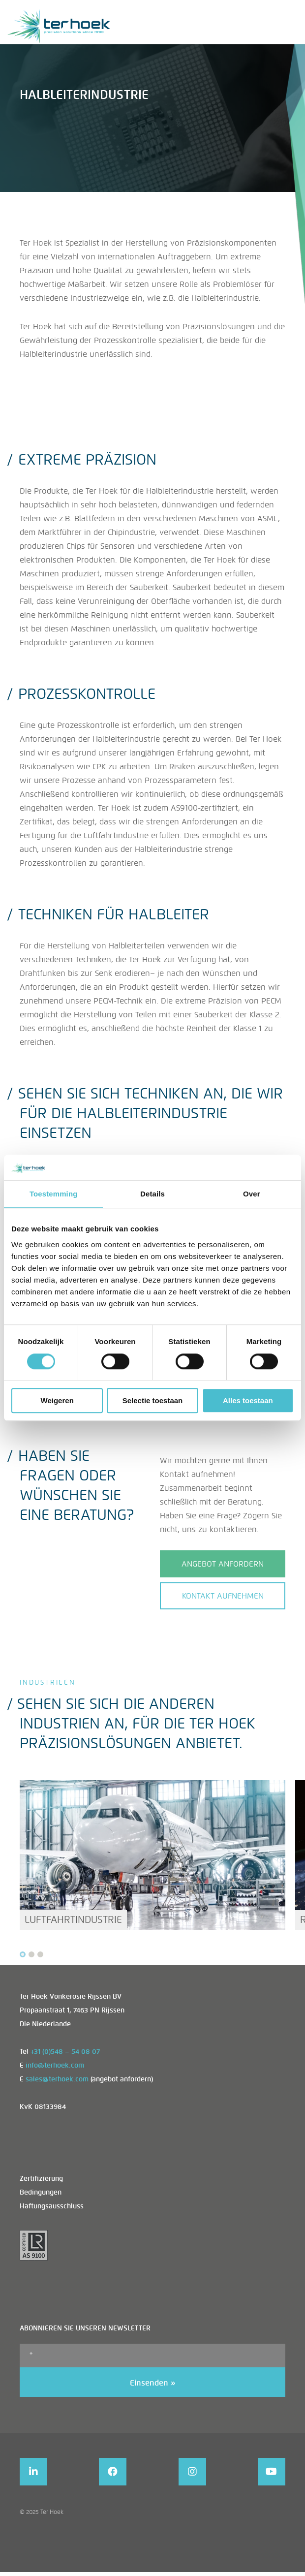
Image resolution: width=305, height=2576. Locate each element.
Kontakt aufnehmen (223, 1596)
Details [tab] (152, 1194)
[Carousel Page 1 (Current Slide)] (23, 1956)
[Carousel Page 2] (31, 1956)
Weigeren (57, 1400)
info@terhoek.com (55, 2067)
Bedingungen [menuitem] (40, 2194)
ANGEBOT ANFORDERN (223, 1564)
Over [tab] (251, 1194)
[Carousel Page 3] (40, 1956)
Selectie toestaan (152, 1400)
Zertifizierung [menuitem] (41, 2180)
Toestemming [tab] (54, 1194)
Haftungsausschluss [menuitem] (52, 2207)
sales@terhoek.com (57, 2080)
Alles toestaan (248, 1400)
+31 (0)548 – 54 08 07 (65, 2053)
